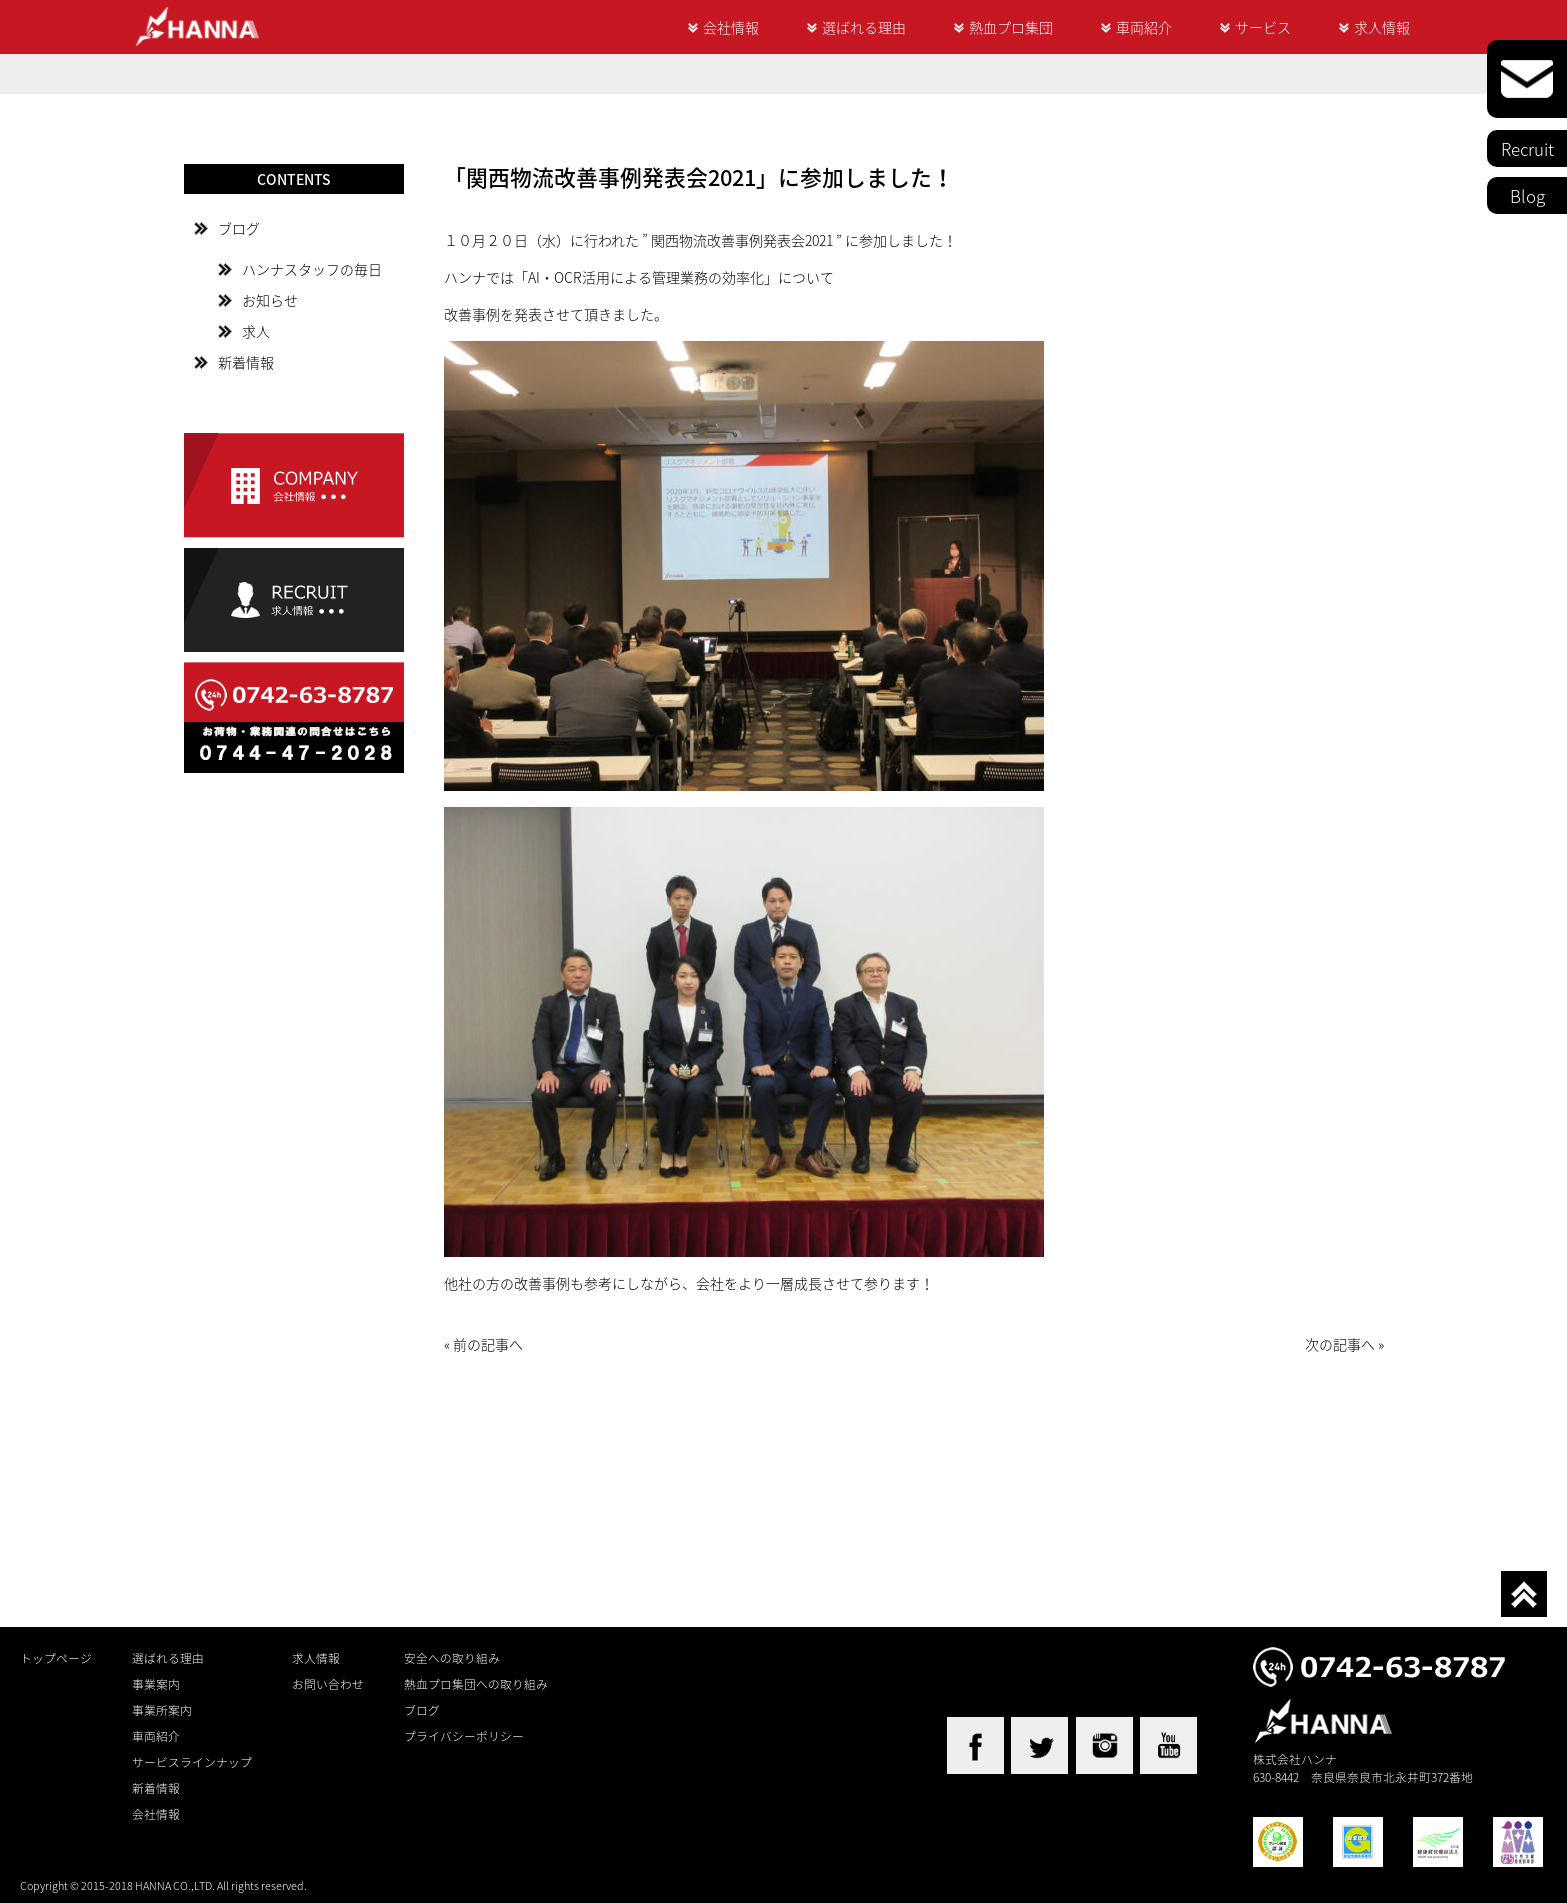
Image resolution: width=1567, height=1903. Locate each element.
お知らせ (270, 300)
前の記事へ (488, 1344)
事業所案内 (162, 1710)
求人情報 (1382, 27)
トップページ (56, 1658)
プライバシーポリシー (464, 1736)
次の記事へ (1340, 1344)
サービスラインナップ (192, 1762)
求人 (256, 331)
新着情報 (246, 362)
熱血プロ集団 (1011, 27)
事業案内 (156, 1684)
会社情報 (731, 27)
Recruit (1527, 148)
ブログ (239, 228)
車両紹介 (1144, 27)
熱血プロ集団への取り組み (476, 1684)
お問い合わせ (328, 1684)
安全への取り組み (452, 1658)
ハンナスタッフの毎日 (312, 269)
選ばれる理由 (864, 27)
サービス (1263, 27)
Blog (1527, 195)
